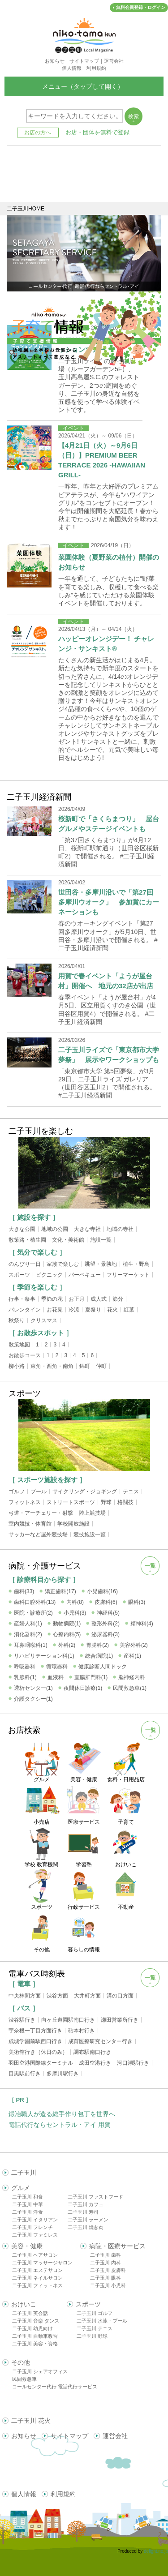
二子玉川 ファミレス (35, 2234)
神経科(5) (108, 1613)
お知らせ (23, 2435)
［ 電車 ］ (24, 1984)
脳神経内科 (131, 1677)
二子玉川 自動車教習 (35, 2336)
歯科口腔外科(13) (35, 1602)
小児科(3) (75, 1613)
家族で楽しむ (63, 1264)
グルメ (20, 2187)
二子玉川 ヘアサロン (35, 2255)
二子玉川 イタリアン (35, 2219)
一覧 (150, 1566)
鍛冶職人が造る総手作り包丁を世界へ (62, 2113)
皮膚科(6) (106, 1602)
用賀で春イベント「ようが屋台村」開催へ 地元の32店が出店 (105, 981)
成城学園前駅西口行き (35, 2041)
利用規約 (63, 2494)
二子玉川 (23, 2172)
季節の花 (52, 1299)
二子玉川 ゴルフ (94, 2313)
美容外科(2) (134, 1645)
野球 (106, 1502)
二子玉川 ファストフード (95, 2196)
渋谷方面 (57, 1996)
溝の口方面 (120, 1996)
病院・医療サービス (117, 2246)
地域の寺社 (120, 1229)
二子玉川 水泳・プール (102, 2320)
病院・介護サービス (45, 1565)
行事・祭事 (22, 1299)
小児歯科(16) (102, 1591)
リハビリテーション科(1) (44, 1656)
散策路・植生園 (27, 1240)
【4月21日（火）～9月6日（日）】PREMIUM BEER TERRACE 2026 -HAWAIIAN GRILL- (101, 460)
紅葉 (129, 1310)
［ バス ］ (24, 2008)
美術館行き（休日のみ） (38, 2052)
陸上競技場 (92, 1513)
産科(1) (132, 1656)
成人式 (98, 1299)
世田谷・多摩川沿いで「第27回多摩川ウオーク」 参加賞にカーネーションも (108, 902)
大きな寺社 (87, 1229)
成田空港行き (95, 2063)
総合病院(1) (99, 1656)
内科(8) (75, 1602)
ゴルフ (17, 1491)
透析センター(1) (33, 1688)
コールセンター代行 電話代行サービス (54, 2386)
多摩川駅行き (63, 2073)
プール (38, 1491)
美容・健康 (27, 2246)
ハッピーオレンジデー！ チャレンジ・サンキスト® (106, 643)
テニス (131, 1491)
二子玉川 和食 (27, 2196)
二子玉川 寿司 (83, 2212)
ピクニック (49, 1275)
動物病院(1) (67, 1623)
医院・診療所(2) (33, 1613)
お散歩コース (25, 1355)
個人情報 (23, 2494)
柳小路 (17, 1366)
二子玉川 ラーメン (88, 2219)
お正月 (77, 1299)
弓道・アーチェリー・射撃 (41, 1513)
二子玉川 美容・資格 (35, 2343)
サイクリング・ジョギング (84, 1491)
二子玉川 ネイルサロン (37, 2277)
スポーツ (19, 1275)
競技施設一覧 (89, 1534)
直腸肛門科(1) (91, 1677)
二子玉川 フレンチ (32, 2227)
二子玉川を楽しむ (41, 1131)
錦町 (84, 1366)
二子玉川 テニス (94, 2328)
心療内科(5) (67, 1634)
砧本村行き (81, 2030)
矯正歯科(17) (60, 1591)
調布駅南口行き (92, 2052)
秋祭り (17, 1320)
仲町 (101, 1366)
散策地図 (19, 1345)
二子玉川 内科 (105, 2262)
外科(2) (67, 1645)
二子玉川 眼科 (105, 2277)
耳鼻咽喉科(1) (30, 1645)
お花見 (55, 1310)
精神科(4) (141, 1623)
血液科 (55, 1677)
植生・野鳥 (136, 1264)
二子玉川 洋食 (27, 2212)
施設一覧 (101, 1240)
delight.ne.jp (156, 2551)
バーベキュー (85, 1275)
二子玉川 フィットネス (37, 2285)
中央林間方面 (25, 1996)
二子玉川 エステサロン (37, 2270)
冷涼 (74, 1310)
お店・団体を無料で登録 (97, 132)
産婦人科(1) (28, 1623)
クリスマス (43, 1320)
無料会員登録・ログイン (140, 7)
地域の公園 (54, 1229)
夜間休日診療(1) (83, 1688)
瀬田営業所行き (119, 2020)
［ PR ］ (20, 2099)
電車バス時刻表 (37, 1973)
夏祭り (93, 1310)
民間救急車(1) (129, 1688)
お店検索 (24, 1730)
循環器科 (57, 1666)
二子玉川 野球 (92, 2336)
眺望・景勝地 (101, 1264)
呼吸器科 (24, 1666)
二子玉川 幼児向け (32, 2328)
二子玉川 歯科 (105, 2255)
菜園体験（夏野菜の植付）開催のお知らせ (108, 562)
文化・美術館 (68, 1240)
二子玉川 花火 (31, 2420)
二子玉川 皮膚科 (108, 2270)
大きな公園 (22, 1229)
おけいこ (23, 2304)
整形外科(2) (105, 1623)
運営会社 (115, 2435)
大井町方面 (87, 1996)
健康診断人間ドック (102, 1666)
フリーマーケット (128, 1275)
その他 (20, 2362)
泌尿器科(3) (105, 1634)
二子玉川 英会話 (30, 2313)
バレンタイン (25, 1310)
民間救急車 (24, 2379)
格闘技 (125, 1502)
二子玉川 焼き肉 (85, 2227)
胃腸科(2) (97, 1645)
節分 (117, 1299)
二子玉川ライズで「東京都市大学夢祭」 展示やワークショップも (108, 1054)
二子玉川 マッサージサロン (42, 2262)
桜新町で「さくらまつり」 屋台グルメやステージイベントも (108, 823)
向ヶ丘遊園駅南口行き (68, 2020)
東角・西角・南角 (51, 1366)
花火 (112, 1310)
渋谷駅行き (22, 2020)
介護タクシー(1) (33, 1699)
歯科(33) (24, 1591)
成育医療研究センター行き (100, 2041)
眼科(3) (137, 1602)
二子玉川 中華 (27, 2204)
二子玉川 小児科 (108, 2285)
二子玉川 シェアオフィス (40, 2371)
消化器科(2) (28, 1634)
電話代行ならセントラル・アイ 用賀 (60, 2124)
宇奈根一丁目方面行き (35, 2030)
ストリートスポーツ (71, 1502)
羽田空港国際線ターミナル (41, 2063)
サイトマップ (69, 2435)
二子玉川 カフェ (85, 2204)
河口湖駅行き (133, 2063)
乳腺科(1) (25, 1677)
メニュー (84, 86)
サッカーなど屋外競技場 (38, 1534)
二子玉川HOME (25, 209)
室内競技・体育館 (30, 1524)
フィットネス (25, 1502)
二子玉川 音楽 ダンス (35, 2320)
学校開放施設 (73, 1524)
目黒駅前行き (25, 2073)
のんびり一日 (25, 1264)
